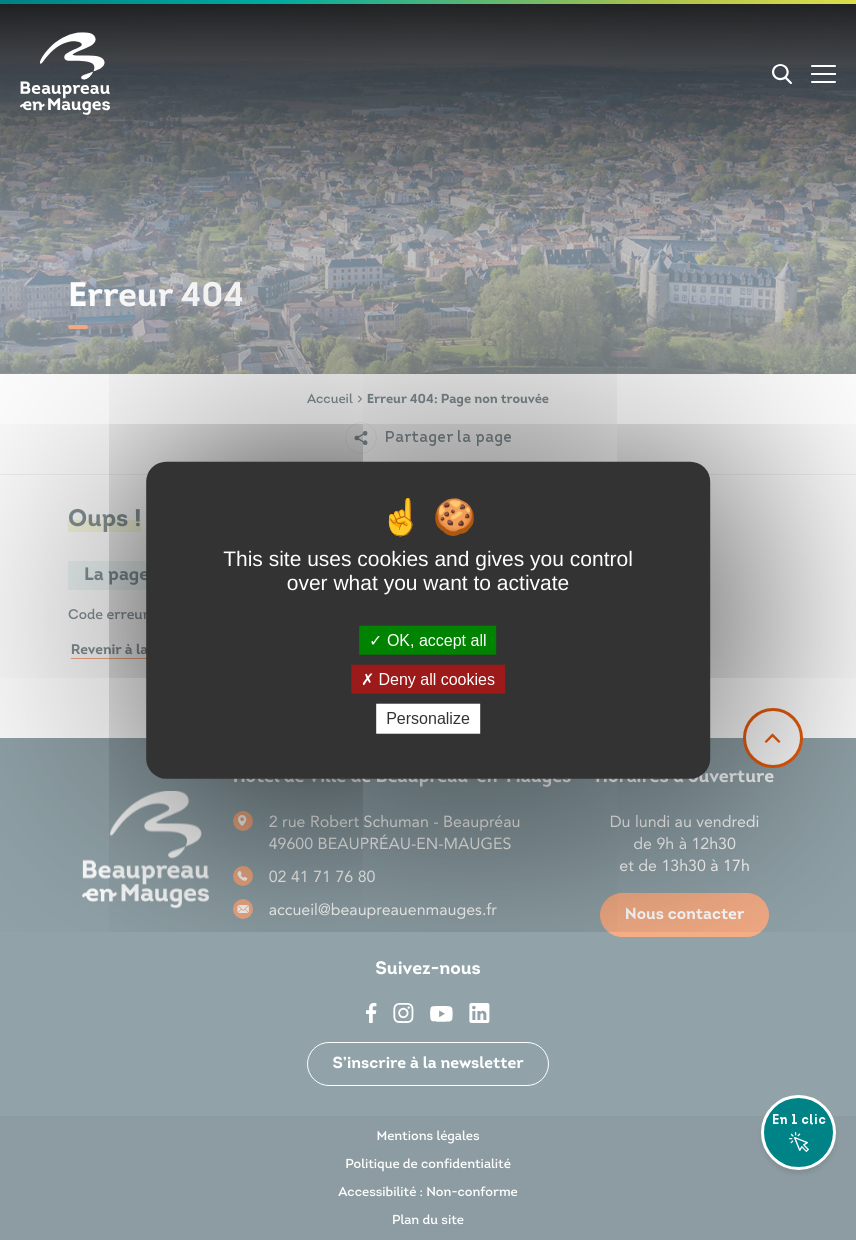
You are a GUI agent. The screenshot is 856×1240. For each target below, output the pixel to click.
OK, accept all (427, 640)
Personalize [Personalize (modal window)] (428, 718)
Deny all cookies (428, 679)
